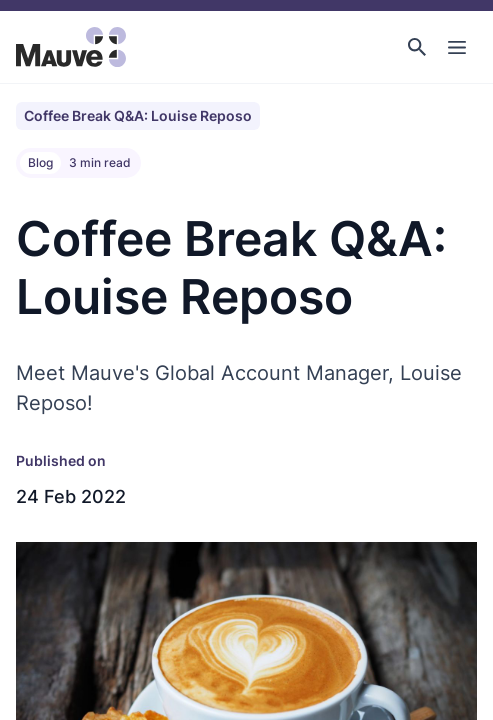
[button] (417, 47)
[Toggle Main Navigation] (457, 47)
